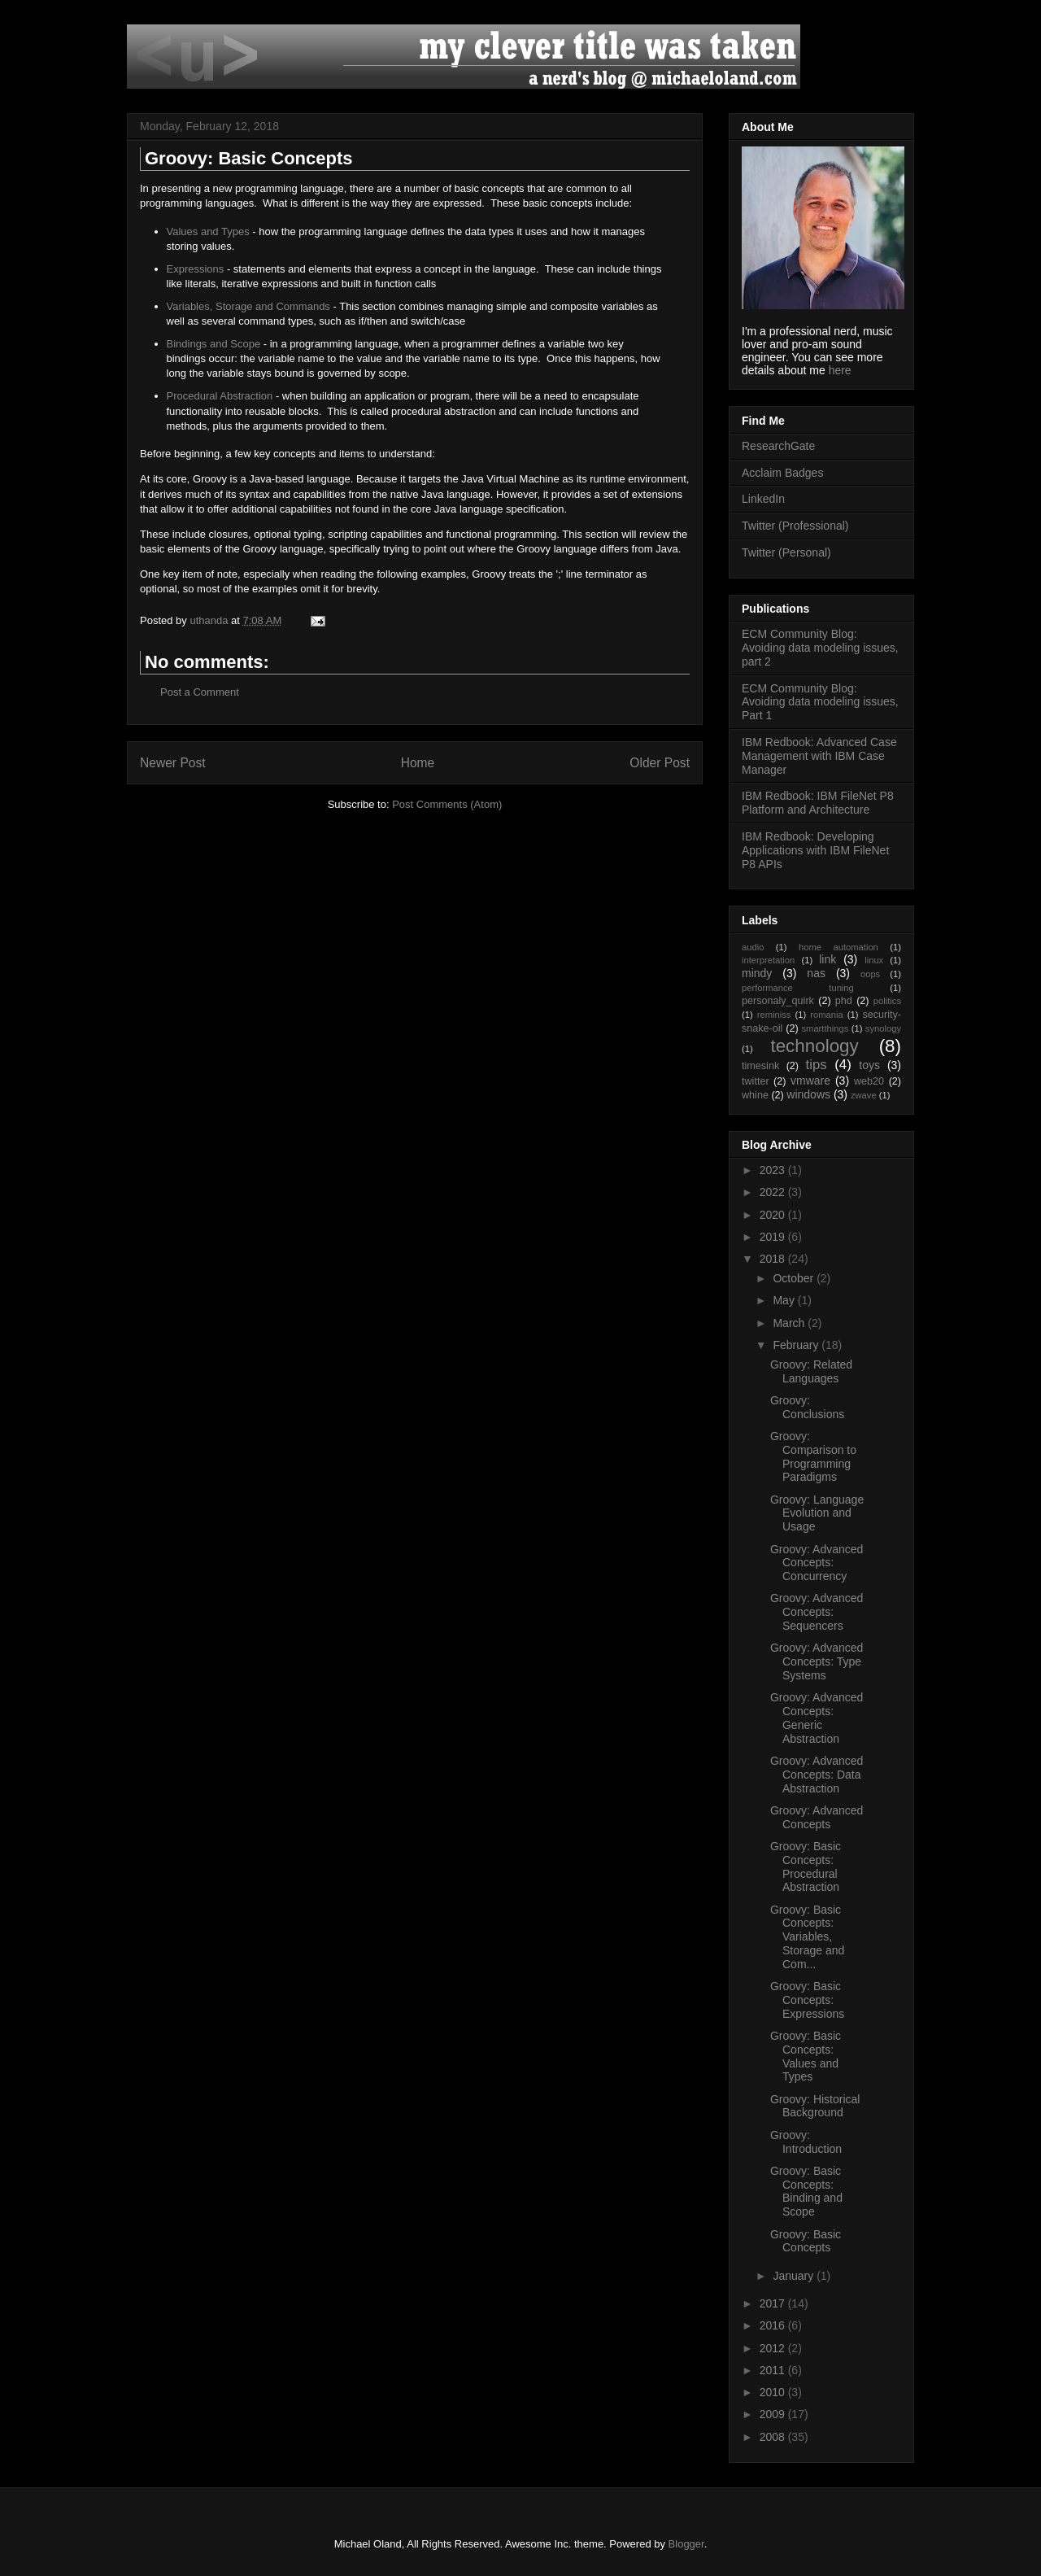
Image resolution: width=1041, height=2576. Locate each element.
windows (808, 1094)
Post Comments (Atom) (447, 804)
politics (887, 1001)
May (785, 1300)
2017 (774, 2303)
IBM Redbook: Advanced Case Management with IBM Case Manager (819, 756)
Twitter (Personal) (786, 552)
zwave (864, 1095)
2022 (774, 1191)
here (840, 370)
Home (418, 763)
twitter (755, 1081)
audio (753, 947)
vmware (810, 1080)
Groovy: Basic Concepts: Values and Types (805, 2056)
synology (883, 1028)
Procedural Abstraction (220, 396)
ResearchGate (778, 445)
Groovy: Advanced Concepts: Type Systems (816, 1661)
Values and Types (208, 231)
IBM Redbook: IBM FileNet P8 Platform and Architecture (818, 802)
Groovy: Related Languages (811, 1371)
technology (814, 1046)
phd (843, 1000)
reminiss (774, 1014)
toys (869, 1065)
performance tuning (798, 988)
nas (816, 973)
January (795, 2275)
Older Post (659, 763)
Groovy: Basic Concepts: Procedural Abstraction (805, 1866)
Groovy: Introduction (806, 2141)
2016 (774, 2325)
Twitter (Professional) (795, 525)
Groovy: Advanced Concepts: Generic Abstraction (816, 1717)
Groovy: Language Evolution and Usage (817, 1513)
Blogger (686, 2544)
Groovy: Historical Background (815, 2106)
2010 (774, 2392)
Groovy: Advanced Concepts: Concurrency (816, 1563)
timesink (760, 1066)
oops (870, 974)
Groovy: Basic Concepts (805, 2241)
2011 (774, 2370)
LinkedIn (763, 498)
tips (816, 1064)
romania (826, 1014)
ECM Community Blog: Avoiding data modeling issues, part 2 (820, 647)
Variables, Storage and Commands (248, 306)
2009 (774, 2414)
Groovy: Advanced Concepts (816, 1817)
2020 (774, 1214)
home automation (838, 947)
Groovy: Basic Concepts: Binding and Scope (806, 2191)
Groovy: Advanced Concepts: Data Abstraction (816, 1774)
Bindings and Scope (214, 344)
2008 (774, 2436)
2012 (774, 2348)
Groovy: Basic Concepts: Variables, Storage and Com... (807, 1937)
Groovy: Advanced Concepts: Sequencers (816, 1611)
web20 (869, 1081)
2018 (774, 1258)
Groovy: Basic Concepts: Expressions (807, 2000)
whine (755, 1095)
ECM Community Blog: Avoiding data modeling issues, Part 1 (820, 702)
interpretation (768, 960)
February (797, 1344)
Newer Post (173, 763)
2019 (774, 1236)
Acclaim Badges (782, 472)
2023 (774, 1170)
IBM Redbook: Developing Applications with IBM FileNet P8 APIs (815, 850)
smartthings (824, 1028)
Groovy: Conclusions (807, 1407)
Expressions (195, 269)
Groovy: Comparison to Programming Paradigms (813, 1456)
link (827, 959)
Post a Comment (199, 692)
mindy (757, 973)
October (795, 1278)
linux (874, 960)
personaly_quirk (778, 1000)
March (790, 1322)
